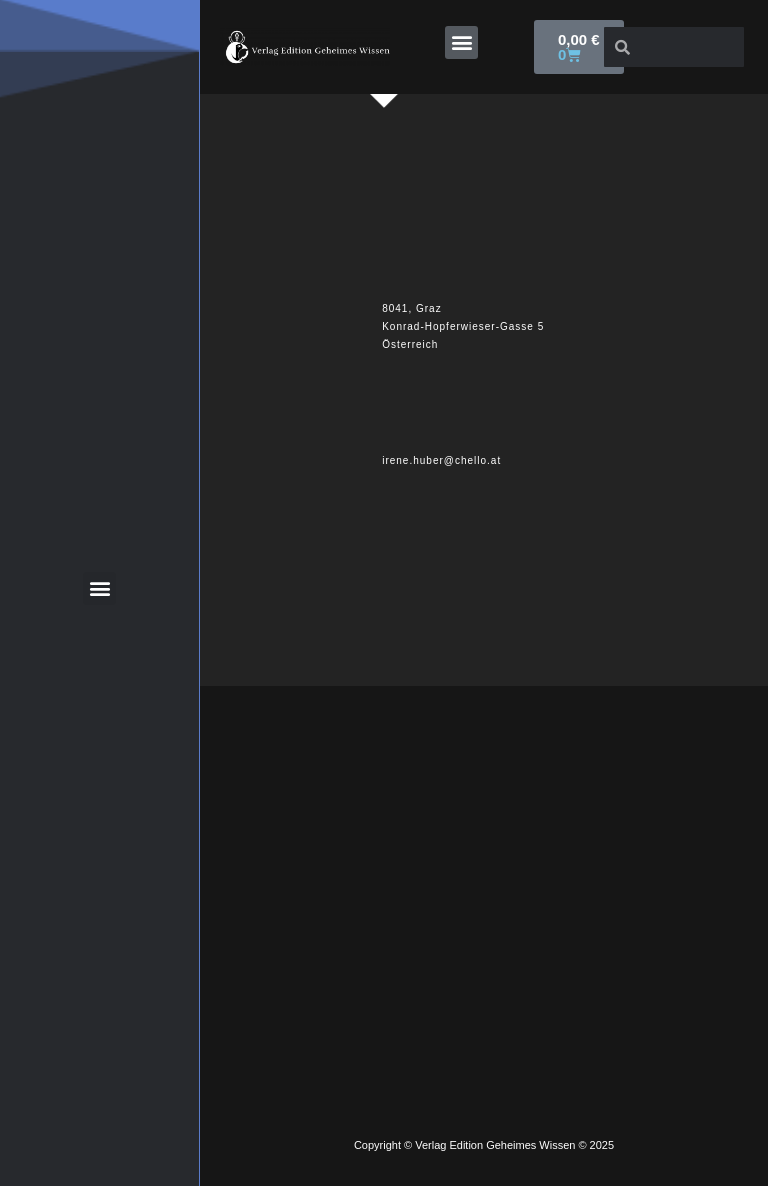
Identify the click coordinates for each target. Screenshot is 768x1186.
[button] (461, 42)
